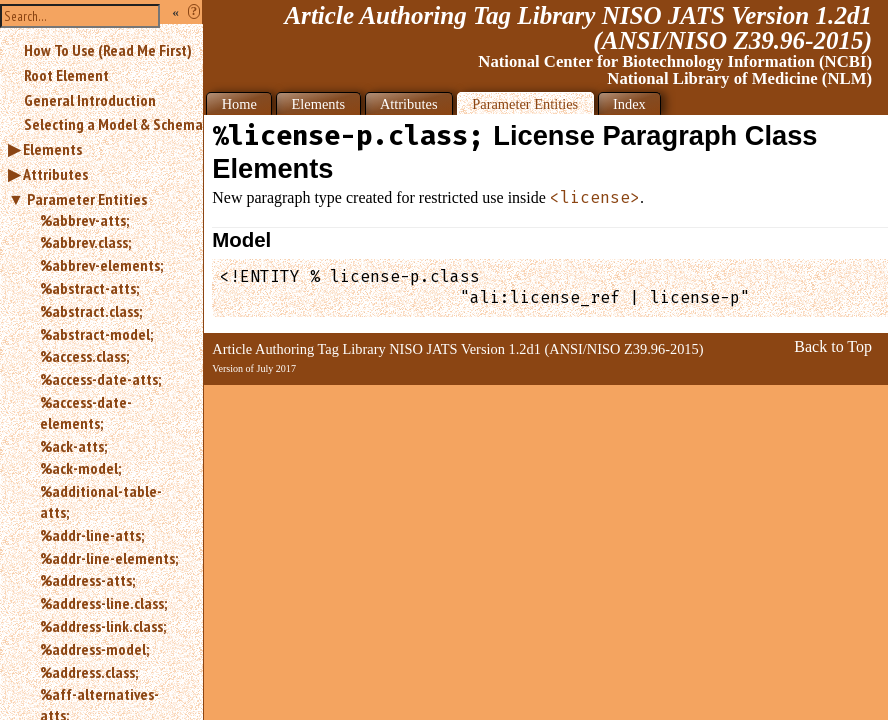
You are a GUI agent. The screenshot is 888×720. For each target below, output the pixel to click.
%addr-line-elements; (109, 558)
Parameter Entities (87, 199)
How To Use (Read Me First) (108, 50)
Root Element (66, 75)
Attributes (55, 174)
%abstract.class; (91, 311)
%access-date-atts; (100, 379)
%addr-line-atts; (92, 535)
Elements (52, 149)
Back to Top (833, 346)
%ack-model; (80, 468)
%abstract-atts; (89, 288)
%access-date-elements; (86, 412)
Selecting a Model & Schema (113, 124)
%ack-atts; (73, 446)
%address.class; (89, 672)
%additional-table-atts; (101, 501)
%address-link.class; (103, 626)
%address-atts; (87, 580)
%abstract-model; (96, 334)
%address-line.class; (103, 603)
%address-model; (94, 649)
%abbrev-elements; (101, 265)
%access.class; (84, 356)
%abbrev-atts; (84, 220)
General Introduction (90, 100)
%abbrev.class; (85, 242)
